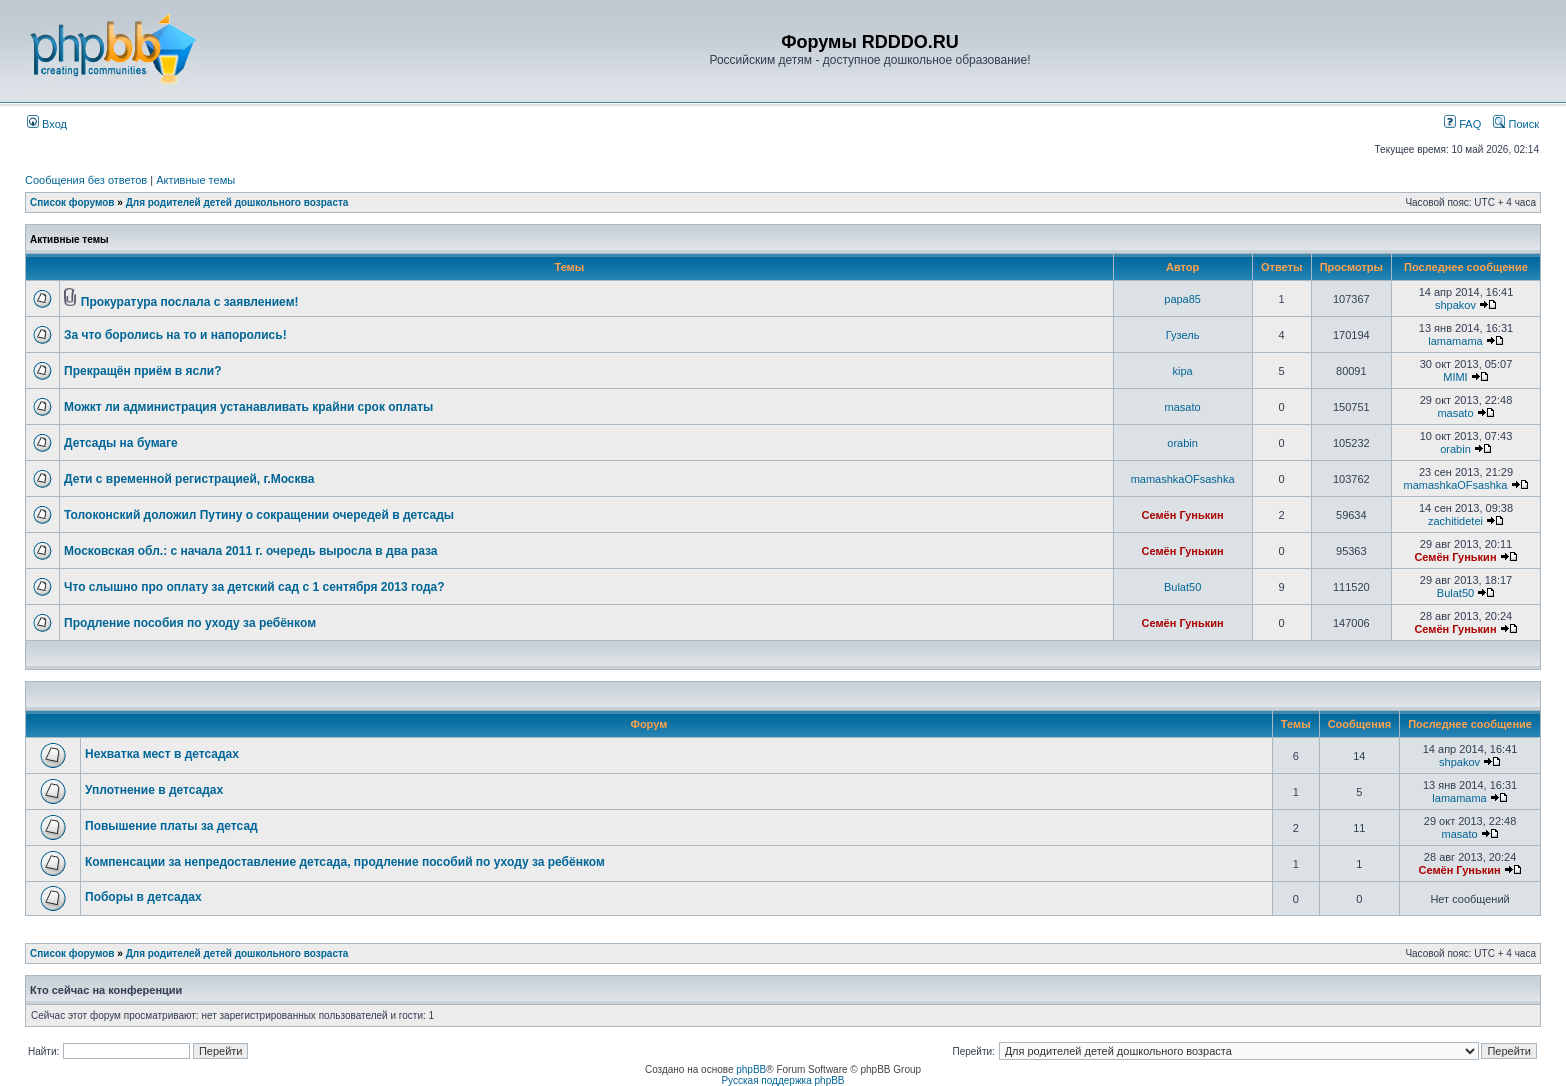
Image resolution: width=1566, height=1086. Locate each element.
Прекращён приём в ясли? (143, 371)
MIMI (1455, 377)
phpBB (751, 1069)
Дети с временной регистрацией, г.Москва (189, 479)
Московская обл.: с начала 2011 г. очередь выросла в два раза (251, 551)
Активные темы (195, 180)
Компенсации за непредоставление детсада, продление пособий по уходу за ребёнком (345, 862)
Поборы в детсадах (143, 897)
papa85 (1182, 299)
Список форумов (72, 202)
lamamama (1455, 341)
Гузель (1183, 335)
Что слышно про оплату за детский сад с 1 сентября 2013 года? (254, 587)
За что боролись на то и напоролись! (175, 335)
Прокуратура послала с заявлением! (190, 302)
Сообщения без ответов (86, 180)
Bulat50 (1182, 587)
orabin (1182, 443)
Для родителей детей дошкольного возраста (237, 202)
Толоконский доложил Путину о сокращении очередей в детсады (259, 515)
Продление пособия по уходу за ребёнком (190, 623)
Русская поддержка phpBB (782, 1080)
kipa (1183, 371)
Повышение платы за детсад (171, 826)
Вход (47, 124)
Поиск (1516, 124)
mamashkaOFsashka (1183, 479)
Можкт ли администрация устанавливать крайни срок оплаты (248, 407)
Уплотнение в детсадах (154, 790)
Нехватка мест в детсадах (162, 754)
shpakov (1455, 305)
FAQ (1462, 124)
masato (1183, 407)
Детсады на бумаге (121, 443)
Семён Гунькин (1183, 515)
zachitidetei (1455, 521)
